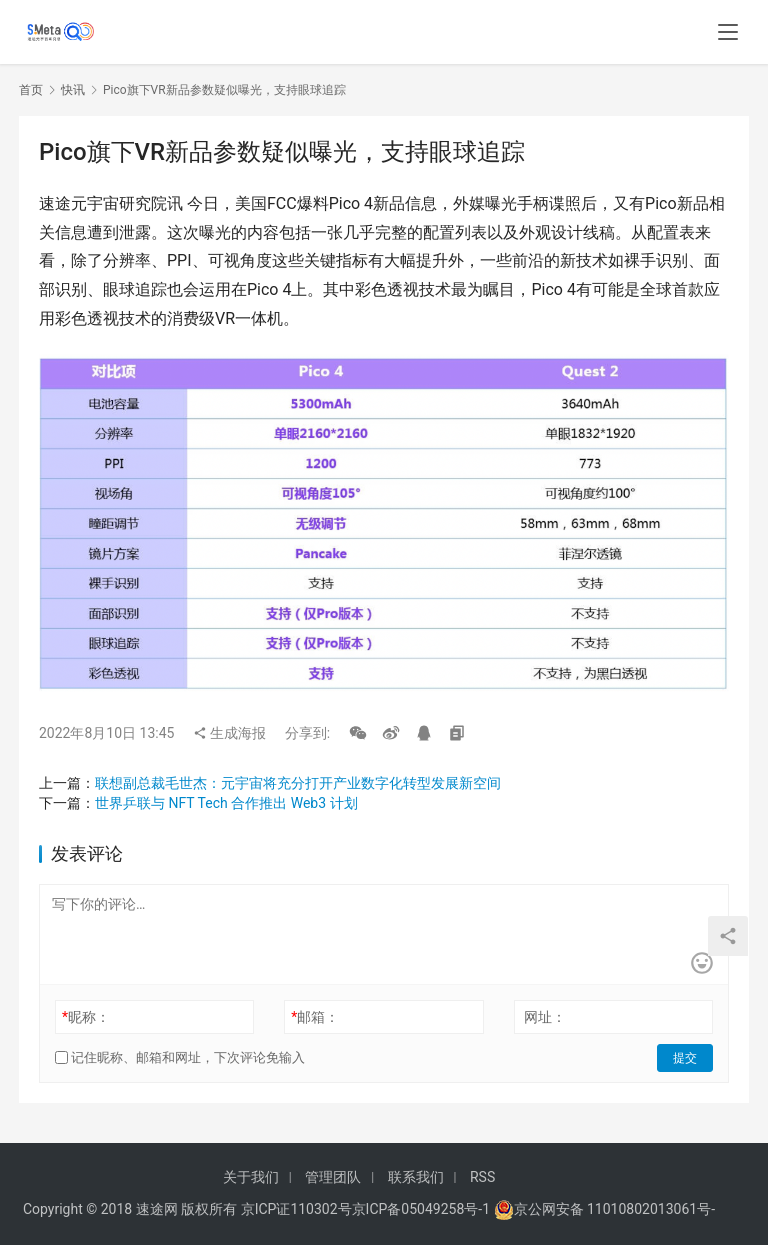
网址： (545, 1017)
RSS (482, 1177)
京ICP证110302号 (296, 1209)
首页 (31, 90)
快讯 (73, 90)
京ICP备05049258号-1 (423, 1209)
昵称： (86, 1017)
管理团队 (333, 1177)
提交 (685, 1058)
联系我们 (416, 1177)
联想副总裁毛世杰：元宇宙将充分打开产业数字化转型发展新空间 (298, 783)
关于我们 (251, 1177)
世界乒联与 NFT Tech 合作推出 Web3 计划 (226, 803)
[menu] (728, 32)
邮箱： (315, 1017)
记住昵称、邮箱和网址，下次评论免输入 (180, 1057)
